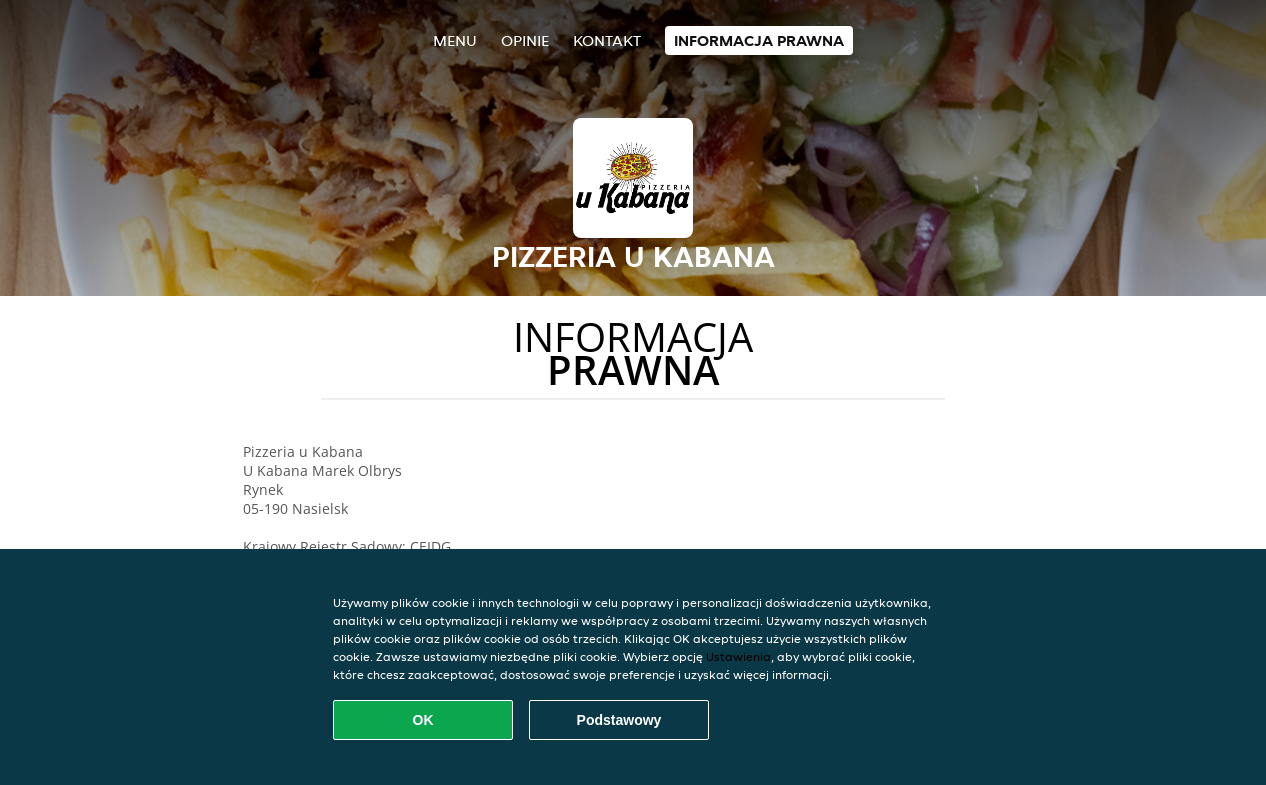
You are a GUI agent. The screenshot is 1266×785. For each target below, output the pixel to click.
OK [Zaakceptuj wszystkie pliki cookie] (423, 720)
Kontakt (607, 40)
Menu (455, 40)
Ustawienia (738, 656)
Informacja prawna (759, 40)
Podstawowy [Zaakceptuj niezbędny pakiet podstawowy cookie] (619, 720)
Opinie (525, 40)
